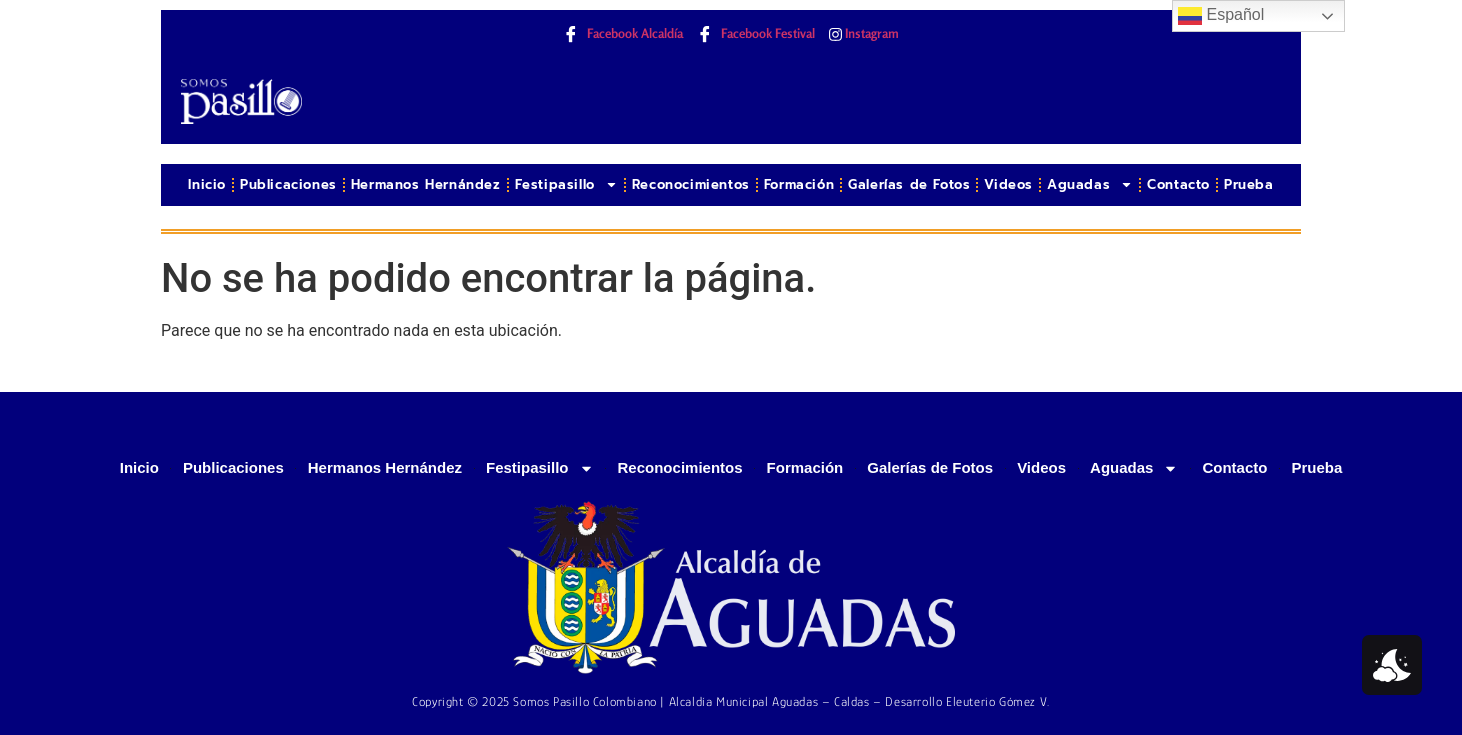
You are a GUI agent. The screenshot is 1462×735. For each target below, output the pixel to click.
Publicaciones (288, 184)
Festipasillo (566, 184)
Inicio (207, 184)
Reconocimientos (691, 184)
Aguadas (1090, 184)
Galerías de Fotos (909, 184)
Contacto (1178, 184)
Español (1221, 16)
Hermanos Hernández (426, 184)
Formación (799, 184)
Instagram (864, 33)
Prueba (1249, 184)
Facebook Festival (756, 34)
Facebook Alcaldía (623, 34)
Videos (1008, 184)
